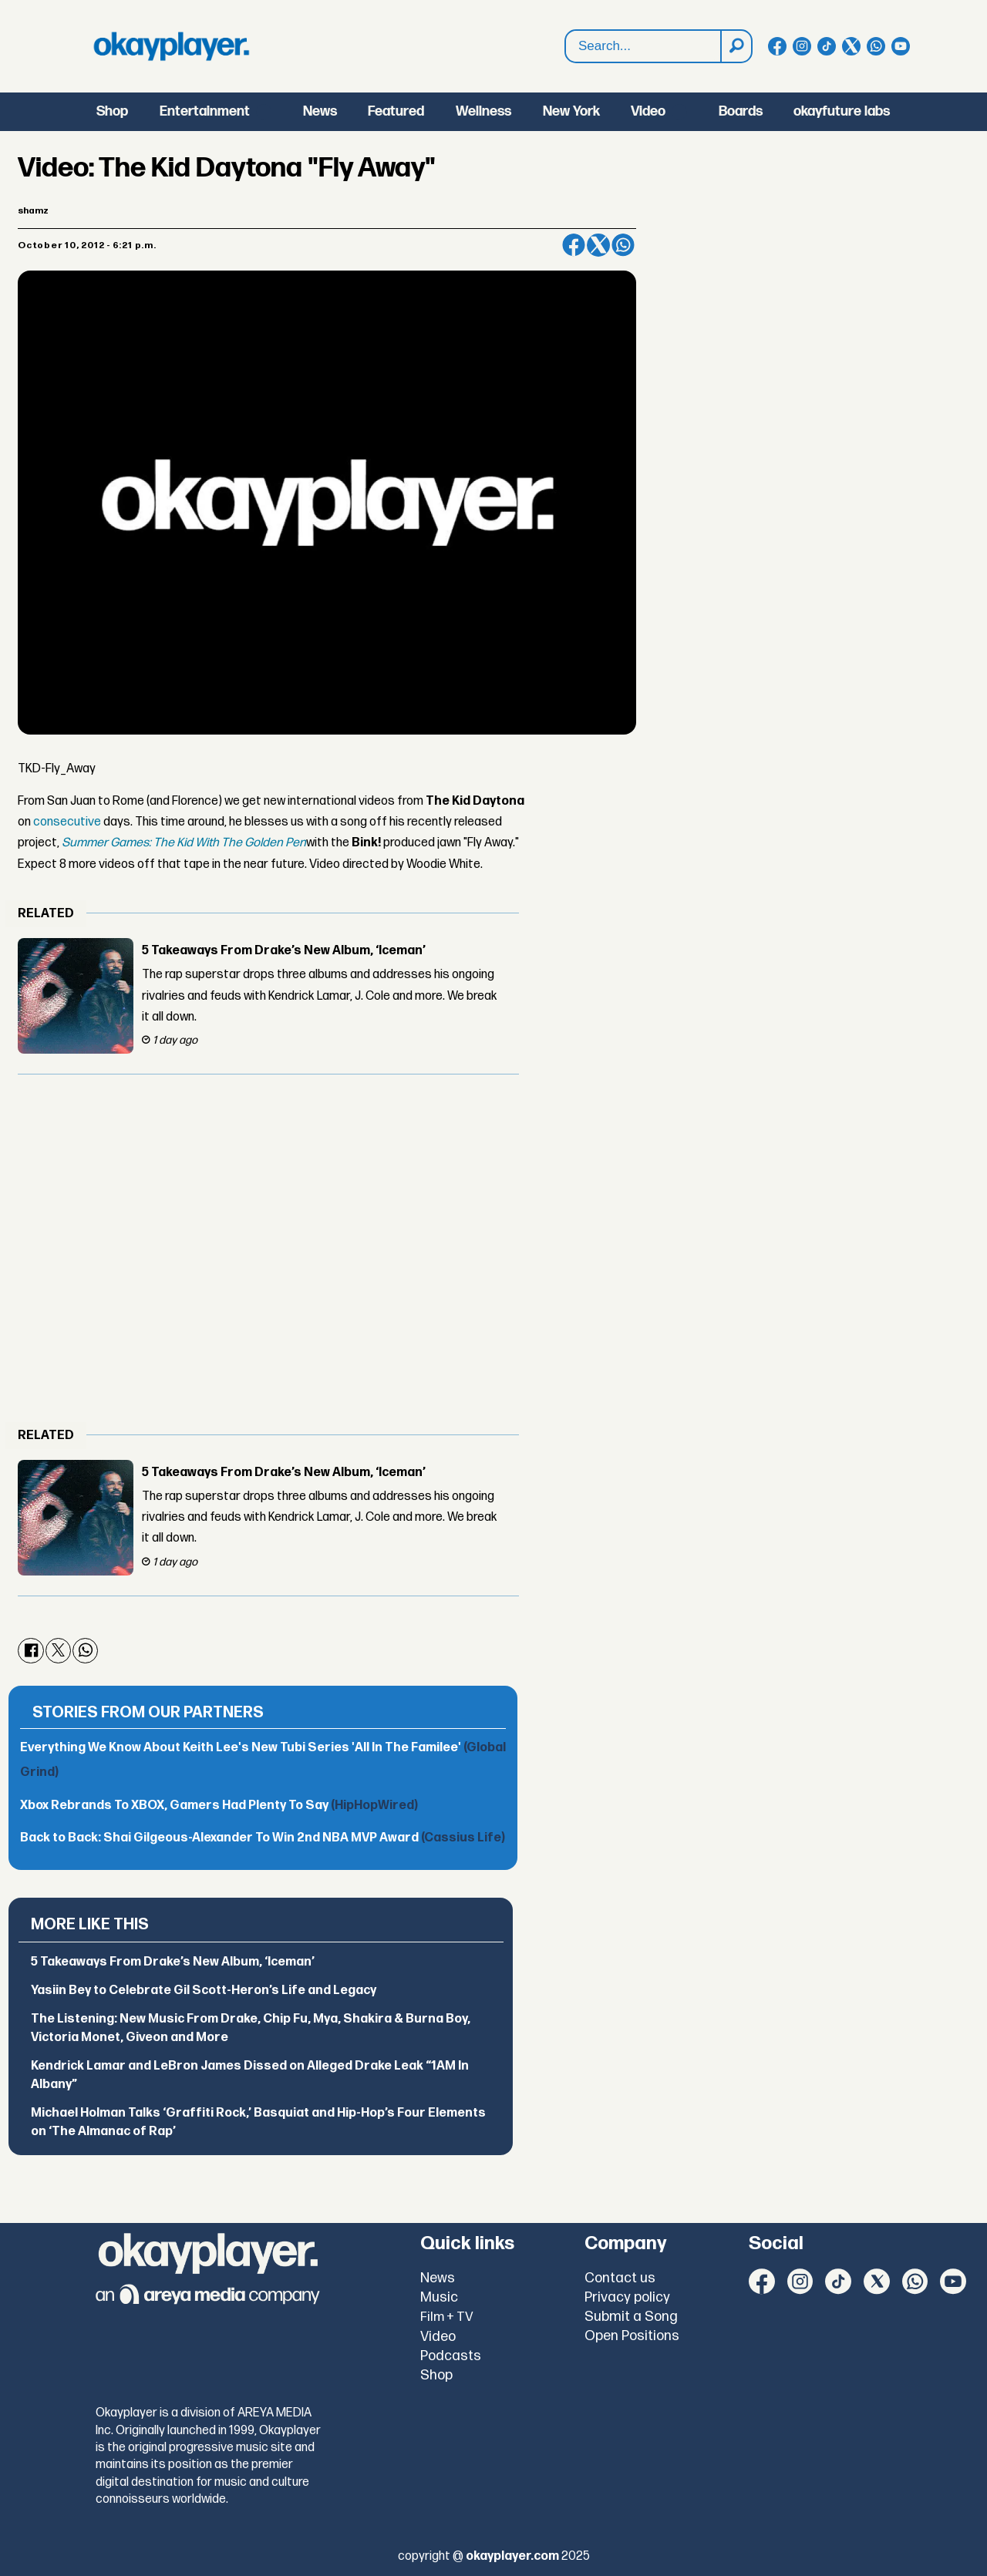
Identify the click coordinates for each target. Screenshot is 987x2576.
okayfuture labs (841, 111)
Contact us (619, 2278)
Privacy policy (627, 2297)
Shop (112, 111)
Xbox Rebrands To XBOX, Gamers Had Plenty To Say (219, 1805)
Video (648, 111)
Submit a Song (631, 2317)
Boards (741, 111)
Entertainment (205, 111)
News (320, 111)
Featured (396, 111)
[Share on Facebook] (573, 245)
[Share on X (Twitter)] (598, 245)
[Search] (735, 46)
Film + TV (446, 2317)
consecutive (67, 822)
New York (571, 111)
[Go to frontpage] (171, 46)
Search (565, 30)
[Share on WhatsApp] (623, 245)
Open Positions (631, 2336)
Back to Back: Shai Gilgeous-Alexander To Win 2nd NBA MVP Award (262, 1838)
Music (439, 2297)
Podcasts (450, 2356)
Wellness (483, 111)
